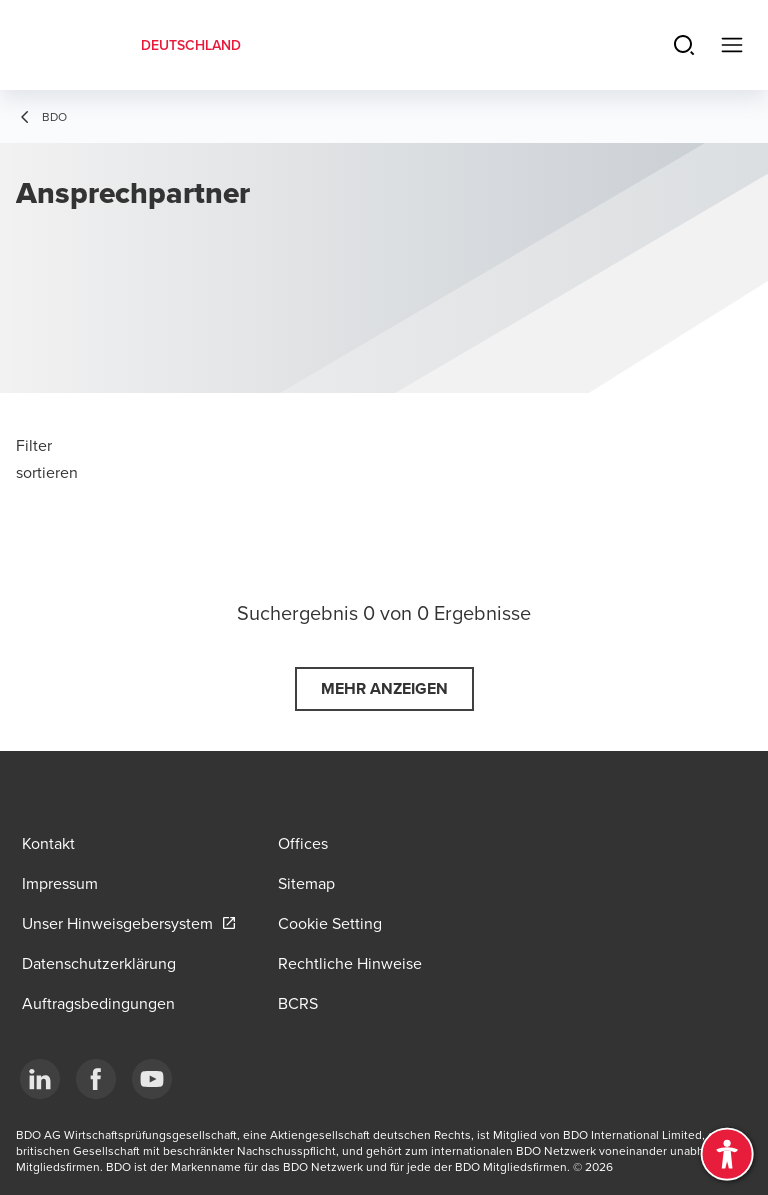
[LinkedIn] (40, 1079)
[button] (384, 689)
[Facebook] (96, 1079)
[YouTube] (152, 1079)
